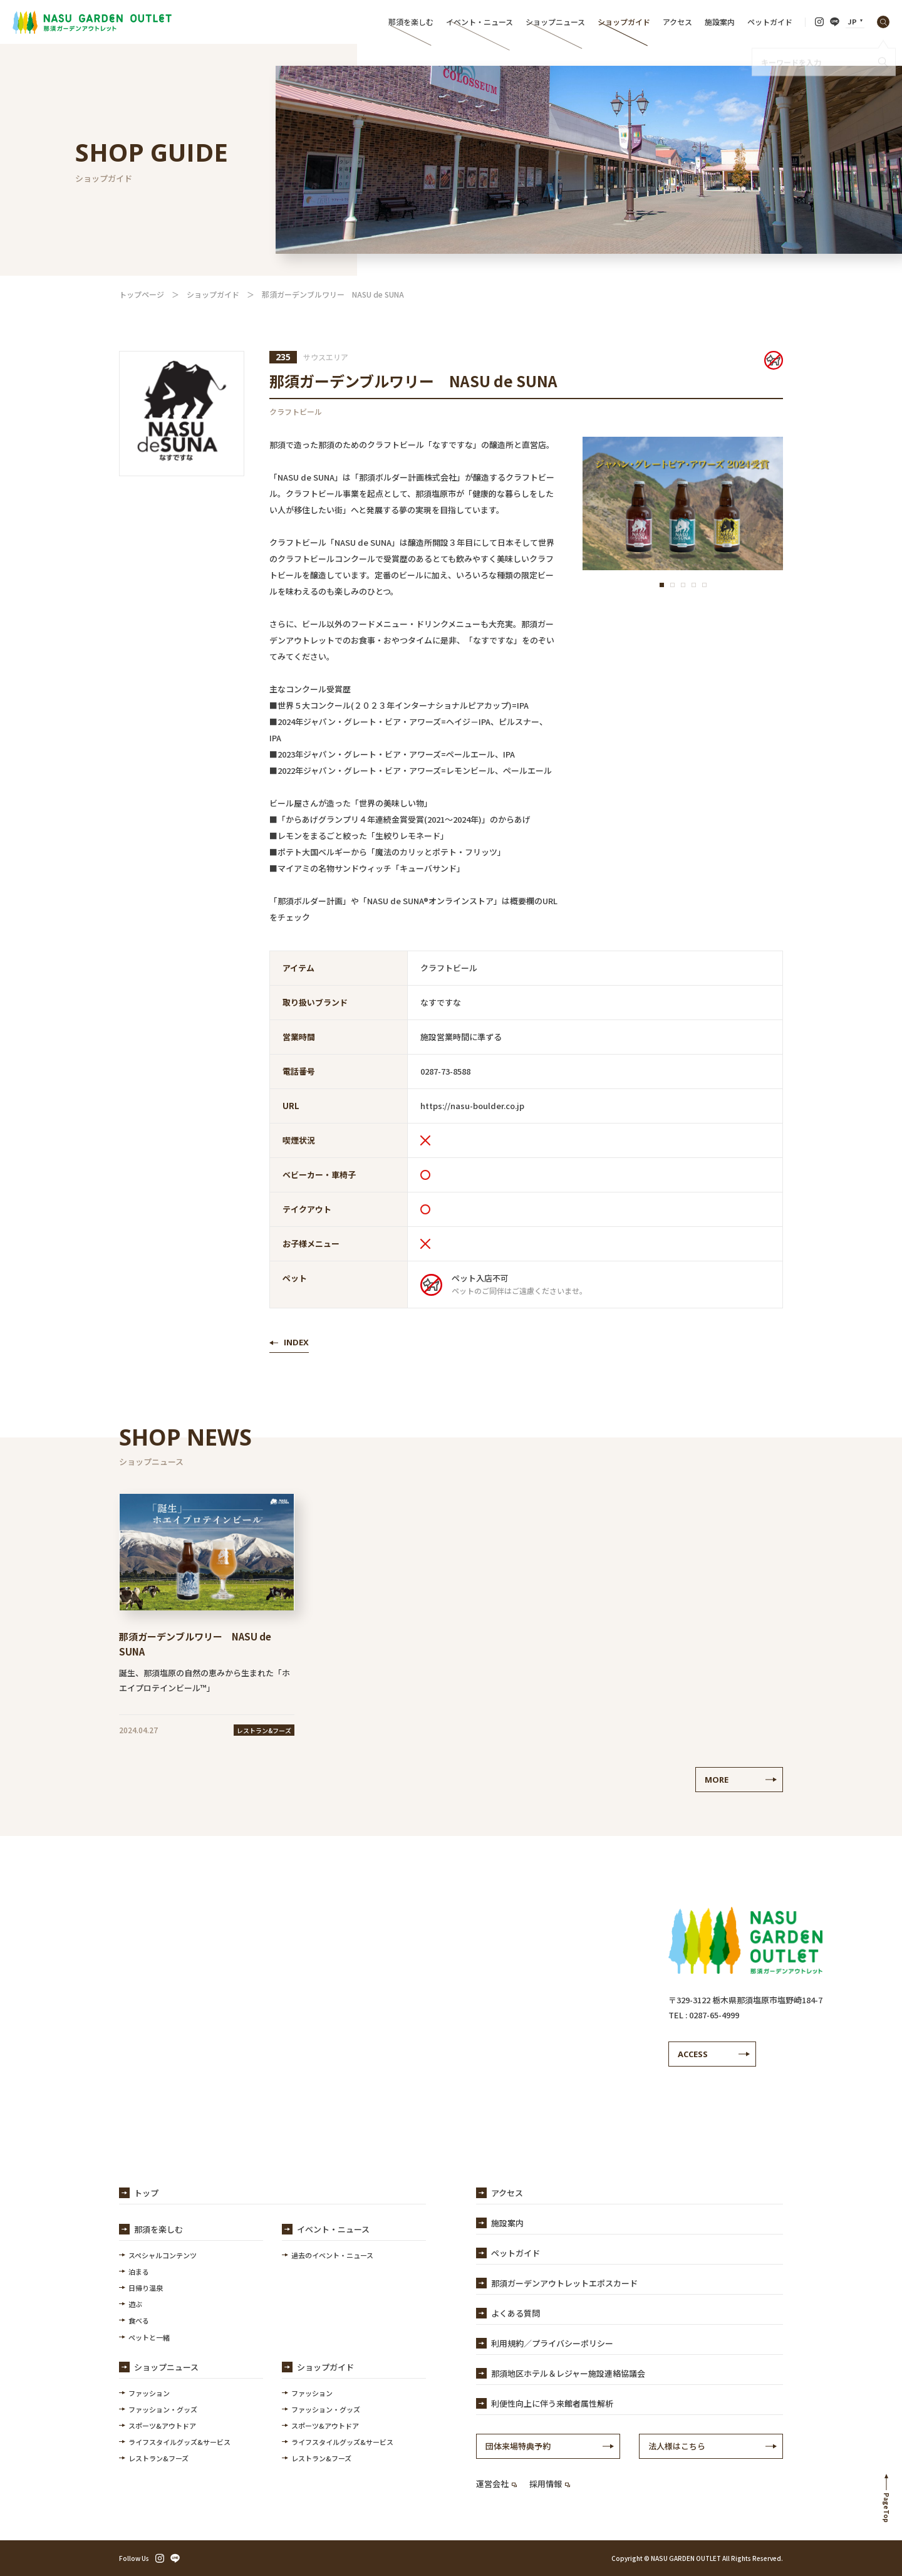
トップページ (141, 294)
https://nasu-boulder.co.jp (472, 1106)
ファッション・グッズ (162, 2409)
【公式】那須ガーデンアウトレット (92, 22)
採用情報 (549, 2484)
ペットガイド (769, 21)
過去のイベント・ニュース (332, 2255)
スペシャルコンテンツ (162, 2255)
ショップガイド (624, 21)
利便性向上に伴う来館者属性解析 (552, 2403)
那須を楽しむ (410, 21)
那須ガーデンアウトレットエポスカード (564, 2283)
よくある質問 (515, 2313)
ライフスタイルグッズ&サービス (179, 2442)
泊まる (138, 2271)
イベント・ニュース (479, 21)
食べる (138, 2320)
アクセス (677, 21)
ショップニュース (555, 21)
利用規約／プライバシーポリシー (552, 2343)
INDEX (296, 1342)
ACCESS (693, 2054)
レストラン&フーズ (158, 2458)
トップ (146, 2193)
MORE (716, 1779)
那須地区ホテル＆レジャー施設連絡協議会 (568, 2373)
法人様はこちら (676, 2446)
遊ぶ (135, 2304)
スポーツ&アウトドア (162, 2426)
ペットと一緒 (149, 2337)
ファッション (149, 2393)
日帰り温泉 (145, 2288)
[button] (662, 585)
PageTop (886, 2508)
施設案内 (720, 21)
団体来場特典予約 (518, 2446)
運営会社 (496, 2484)
